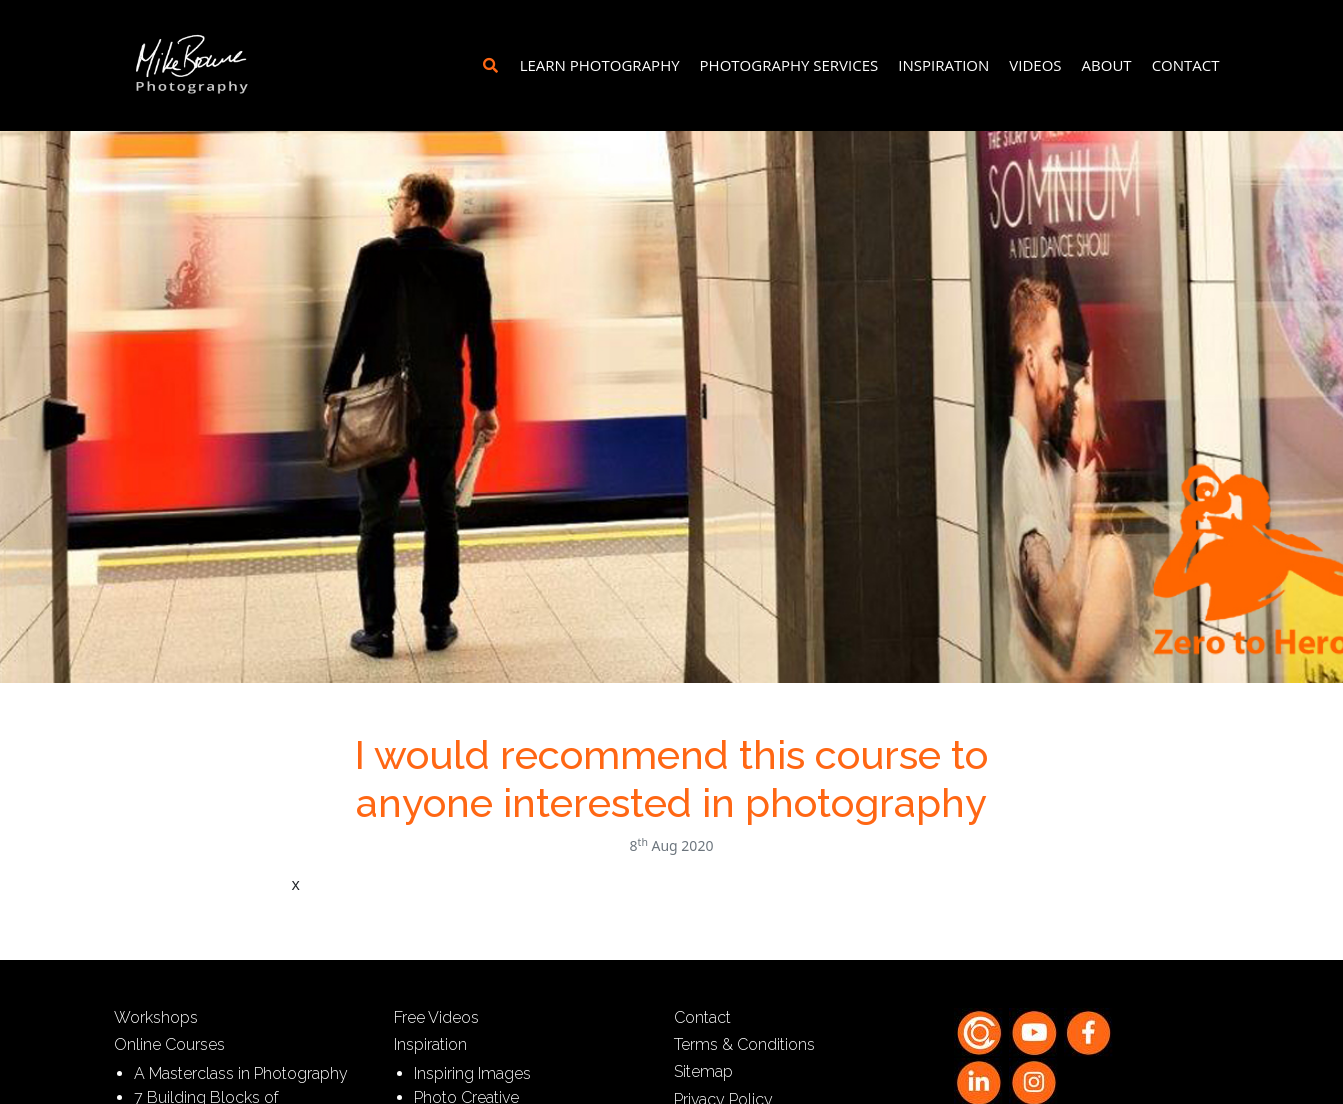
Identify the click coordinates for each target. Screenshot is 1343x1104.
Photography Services (789, 65)
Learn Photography (600, 65)
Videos (1035, 65)
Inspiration (943, 65)
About (1107, 65)
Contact (1186, 65)
